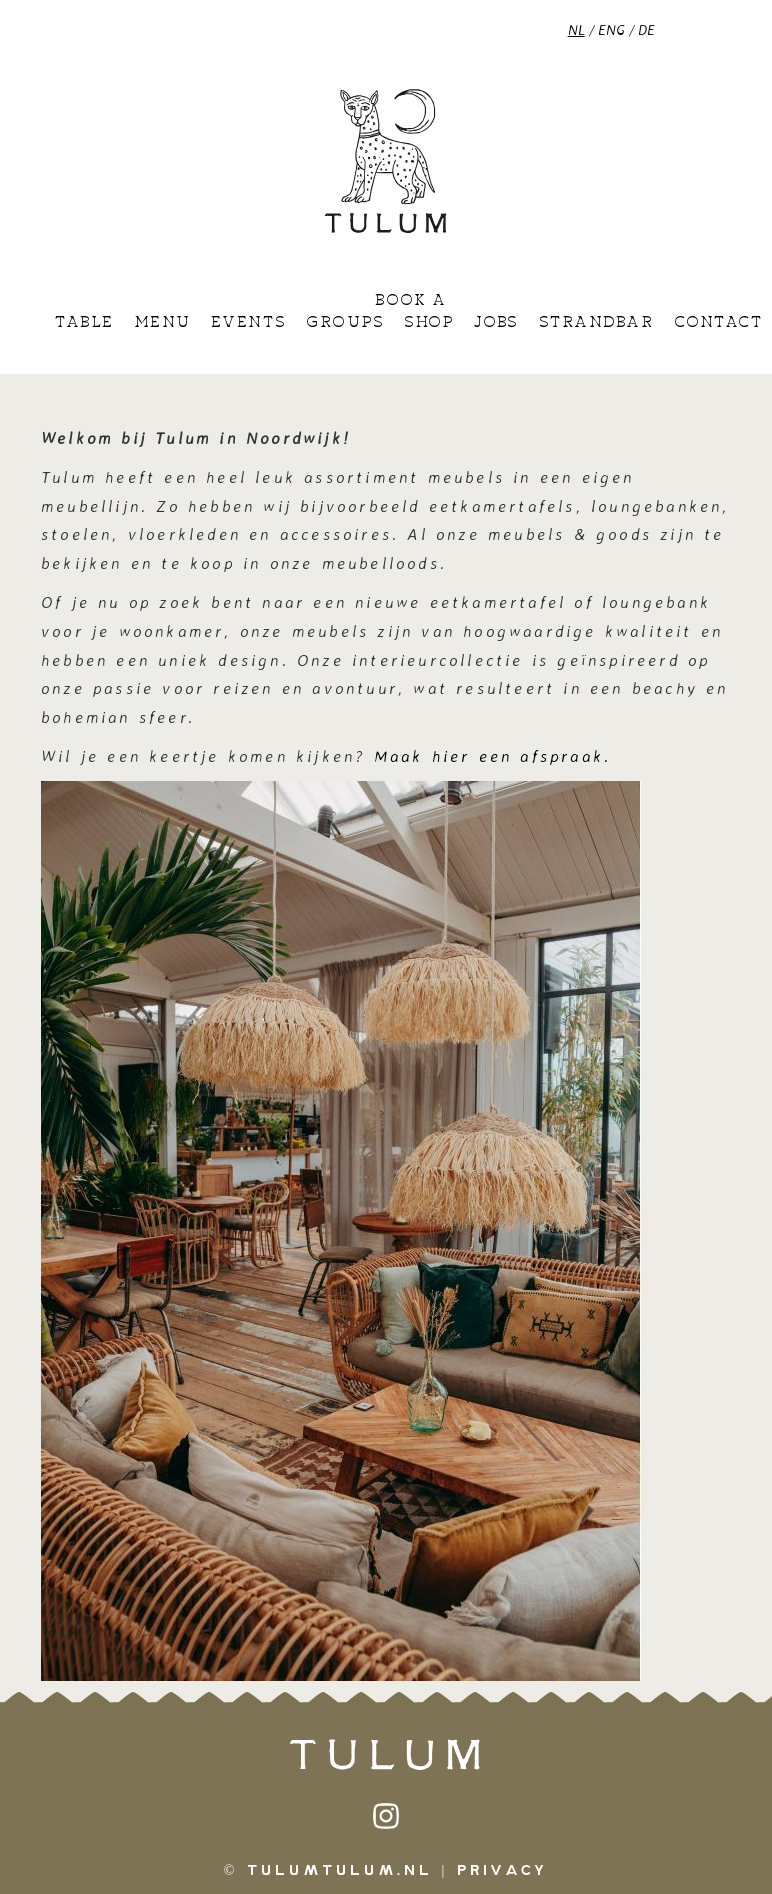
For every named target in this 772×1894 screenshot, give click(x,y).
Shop (428, 323)
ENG (611, 29)
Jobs (496, 323)
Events (248, 323)
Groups (345, 323)
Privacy (502, 1871)
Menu (162, 323)
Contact (718, 323)
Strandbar (596, 323)
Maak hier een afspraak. (497, 756)
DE (646, 29)
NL (576, 29)
